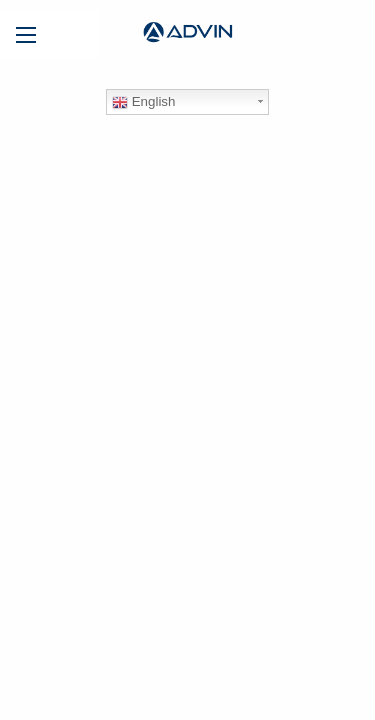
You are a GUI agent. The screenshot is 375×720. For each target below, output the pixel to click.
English (143, 102)
